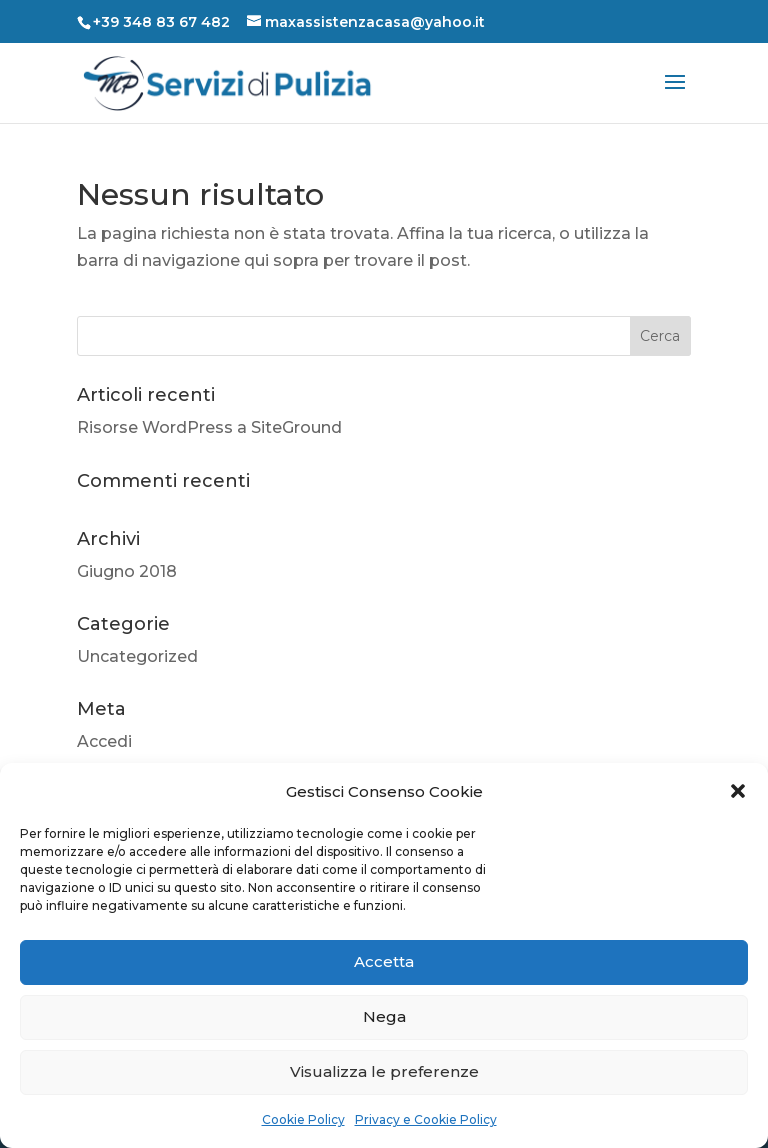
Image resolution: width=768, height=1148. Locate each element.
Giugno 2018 (127, 571)
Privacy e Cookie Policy (426, 1119)
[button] (738, 791)
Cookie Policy (303, 1119)
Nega (384, 1016)
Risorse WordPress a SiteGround (209, 427)
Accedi (104, 741)
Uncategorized (137, 656)
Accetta (384, 961)
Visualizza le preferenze (384, 1071)
